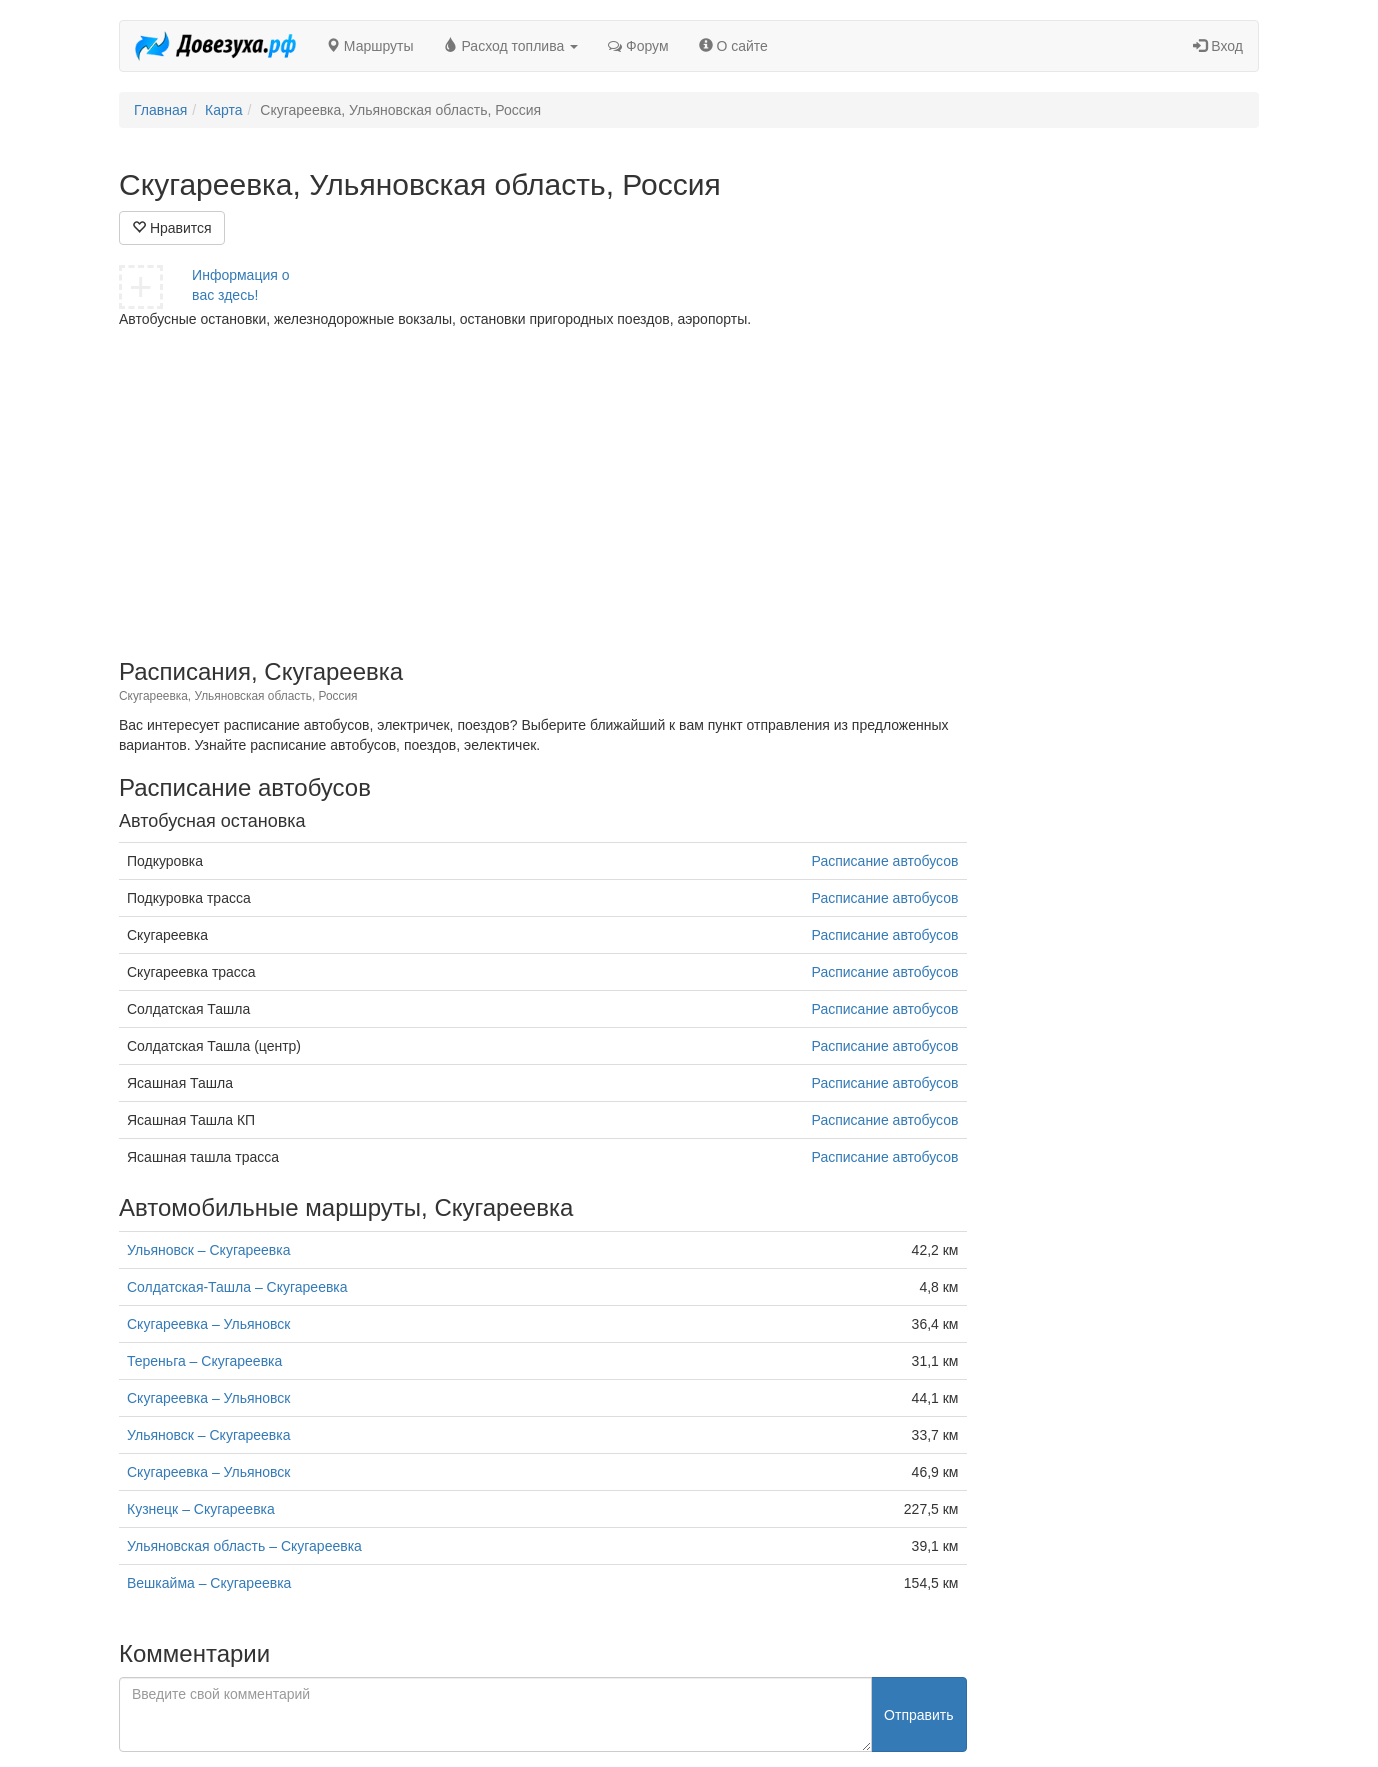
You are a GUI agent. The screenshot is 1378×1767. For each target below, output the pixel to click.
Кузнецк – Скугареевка (201, 1509)
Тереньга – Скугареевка (204, 1361)
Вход (1218, 46)
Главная (160, 110)
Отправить (918, 1715)
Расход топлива (511, 46)
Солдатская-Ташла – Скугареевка (237, 1287)
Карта (223, 110)
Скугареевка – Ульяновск (208, 1324)
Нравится (172, 228)
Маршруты (370, 46)
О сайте (733, 46)
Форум (638, 46)
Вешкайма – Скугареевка (209, 1583)
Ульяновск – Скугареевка (208, 1250)
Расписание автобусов (885, 861)
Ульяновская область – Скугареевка (244, 1546)
